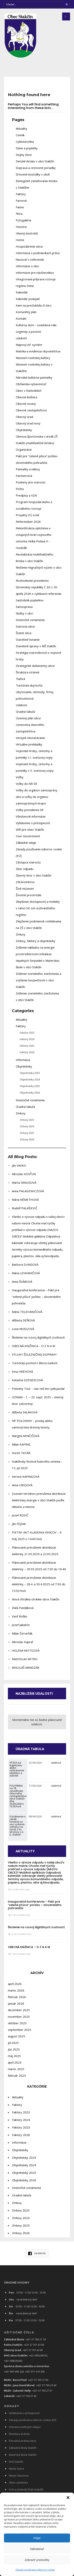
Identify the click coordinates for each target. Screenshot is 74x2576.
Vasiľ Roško (19, 1616)
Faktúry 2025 (27, 1045)
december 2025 (19, 2010)
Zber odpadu (24, 869)
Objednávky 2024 (30, 1079)
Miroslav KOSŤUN (24, 1174)
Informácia (23, 1060)
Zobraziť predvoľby (37, 2560)
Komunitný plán (26, 312)
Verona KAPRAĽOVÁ (25, 1476)
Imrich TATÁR (21, 1453)
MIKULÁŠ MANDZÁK (25, 1667)
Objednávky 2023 (30, 1073)
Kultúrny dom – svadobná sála (36, 325)
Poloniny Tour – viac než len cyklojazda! (38, 1389)
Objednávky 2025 (30, 1086)
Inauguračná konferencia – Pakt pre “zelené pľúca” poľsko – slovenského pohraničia (36, 1296)
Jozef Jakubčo (21, 1625)
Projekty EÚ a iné (27, 515)
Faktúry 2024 (27, 1039)
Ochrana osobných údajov (25, 2426)
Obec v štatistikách (28, 391)
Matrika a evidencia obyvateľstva (38, 351)
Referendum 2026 (28, 522)
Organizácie (24, 449)
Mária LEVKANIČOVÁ (26, 1273)
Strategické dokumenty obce (35, 666)
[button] (68, 2498)
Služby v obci (25, 613)
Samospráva (24, 607)
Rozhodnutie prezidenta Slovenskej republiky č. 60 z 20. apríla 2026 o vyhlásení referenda (38, 587)
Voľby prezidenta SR (29, 810)
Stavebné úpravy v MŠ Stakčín (36, 646)
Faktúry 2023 (27, 1032)
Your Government (28, 836)
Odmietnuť (37, 2549)
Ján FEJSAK (19, 1524)
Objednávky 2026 (30, 1092)
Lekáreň (21, 338)
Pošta (20, 489)
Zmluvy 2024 (27, 1126)
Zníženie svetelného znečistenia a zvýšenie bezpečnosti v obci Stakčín (38, 980)
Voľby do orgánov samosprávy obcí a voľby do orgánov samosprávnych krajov (36, 796)
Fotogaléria (23, 220)
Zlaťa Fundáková (23, 1608)
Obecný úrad (24, 417)
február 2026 (17, 1997)
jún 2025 (14, 2049)
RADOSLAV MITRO (24, 1659)
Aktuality (21, 128)
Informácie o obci (27, 266)
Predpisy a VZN (26, 495)
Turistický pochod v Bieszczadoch (34, 1363)
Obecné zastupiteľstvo (31, 410)
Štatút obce (24, 633)
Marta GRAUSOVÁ (24, 1182)
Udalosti (21, 705)
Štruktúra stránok (27, 672)
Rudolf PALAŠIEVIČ (24, 1208)
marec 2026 (16, 1990)
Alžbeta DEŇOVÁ (23, 1320)
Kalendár (22, 292)
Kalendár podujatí (28, 299)
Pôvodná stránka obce (22, 2440)
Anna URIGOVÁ (22, 1485)
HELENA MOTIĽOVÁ (25, 1650)
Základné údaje (26, 843)
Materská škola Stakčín (23, 2454)
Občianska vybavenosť (31, 384)
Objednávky (24, 430)
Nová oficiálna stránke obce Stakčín (35, 1599)
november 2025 (19, 2016)
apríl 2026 (15, 1984)
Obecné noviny (26, 404)
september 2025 (19, 2029)
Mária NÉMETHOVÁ (25, 1200)
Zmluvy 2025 (27, 1133)
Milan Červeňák (22, 1633)
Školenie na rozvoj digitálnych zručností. (38, 1337)
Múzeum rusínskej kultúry (33, 358)
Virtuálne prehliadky (29, 744)
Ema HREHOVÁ (22, 1371)
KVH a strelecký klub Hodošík (26, 2489)
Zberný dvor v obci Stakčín (33, 875)
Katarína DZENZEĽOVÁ (27, 1380)
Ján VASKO (19, 1165)
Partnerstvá (24, 476)
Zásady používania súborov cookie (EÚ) (32, 2420)
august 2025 (16, 2036)
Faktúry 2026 (27, 1052)
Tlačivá (20, 679)
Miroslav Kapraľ (22, 1642)
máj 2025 (14, 2056)
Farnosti (21, 201)
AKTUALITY (26, 1851)
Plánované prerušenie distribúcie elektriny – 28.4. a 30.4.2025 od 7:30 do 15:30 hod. (38, 1584)
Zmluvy (20, 934)
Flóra (19, 214)
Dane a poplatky (27, 148)
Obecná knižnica (26, 397)
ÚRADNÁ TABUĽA (31, 1749)
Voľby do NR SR (26, 784)
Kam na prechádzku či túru (33, 305)
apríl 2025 (15, 2062)
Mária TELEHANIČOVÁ (27, 1312)
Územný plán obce (28, 718)
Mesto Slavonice (19, 2475)
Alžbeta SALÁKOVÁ (24, 1412)
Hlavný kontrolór (27, 233)
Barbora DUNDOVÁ (25, 1264)
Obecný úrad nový (28, 423)
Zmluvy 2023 (27, 1120)
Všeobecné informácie (31, 816)
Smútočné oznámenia (30, 620)
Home (20, 240)
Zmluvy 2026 (27, 1139)
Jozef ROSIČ (20, 1515)
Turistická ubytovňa (29, 685)
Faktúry (21, 194)
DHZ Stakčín (16, 2461)
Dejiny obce (24, 155)
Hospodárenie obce (29, 246)
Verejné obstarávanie (30, 738)
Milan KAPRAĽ (21, 1444)
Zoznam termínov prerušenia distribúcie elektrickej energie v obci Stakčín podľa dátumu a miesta (39, 1500)
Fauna (20, 207)
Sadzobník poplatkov (30, 600)
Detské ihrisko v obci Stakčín (35, 161)
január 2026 (16, 2003)
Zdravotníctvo (25, 882)
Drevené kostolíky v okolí (33, 174)
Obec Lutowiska (18, 2482)
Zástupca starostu (28, 862)
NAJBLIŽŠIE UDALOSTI (35, 1693)
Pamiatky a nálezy (28, 469)
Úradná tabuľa (25, 712)
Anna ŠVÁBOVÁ (22, 1282)
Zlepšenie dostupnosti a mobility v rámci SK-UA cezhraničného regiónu (38, 908)
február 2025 (17, 2075)
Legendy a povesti (28, 332)
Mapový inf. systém (29, 345)
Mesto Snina (16, 2468)
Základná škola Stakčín (23, 2447)
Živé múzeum (25, 888)
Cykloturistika (25, 142)
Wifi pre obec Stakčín (30, 829)
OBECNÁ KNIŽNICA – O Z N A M (33, 1346)
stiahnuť (56, 1762)
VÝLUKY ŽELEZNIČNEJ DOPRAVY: (34, 1354)
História (21, 227)
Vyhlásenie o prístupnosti (33, 823)
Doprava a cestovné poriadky (36, 168)
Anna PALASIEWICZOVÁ (28, 1191)
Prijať (37, 2538)
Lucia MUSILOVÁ (23, 1329)
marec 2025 (16, 2069)
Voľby (19, 777)
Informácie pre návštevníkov (35, 273)
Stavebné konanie (28, 639)
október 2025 (17, 2023)
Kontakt (21, 318)
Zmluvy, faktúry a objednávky (35, 941)
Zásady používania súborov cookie (35, 2569)
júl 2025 (13, 2043)
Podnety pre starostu (30, 482)
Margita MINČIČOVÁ (25, 1436)
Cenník (20, 135)
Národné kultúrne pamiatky (34, 377)
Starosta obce (25, 626)
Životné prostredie (28, 895)
